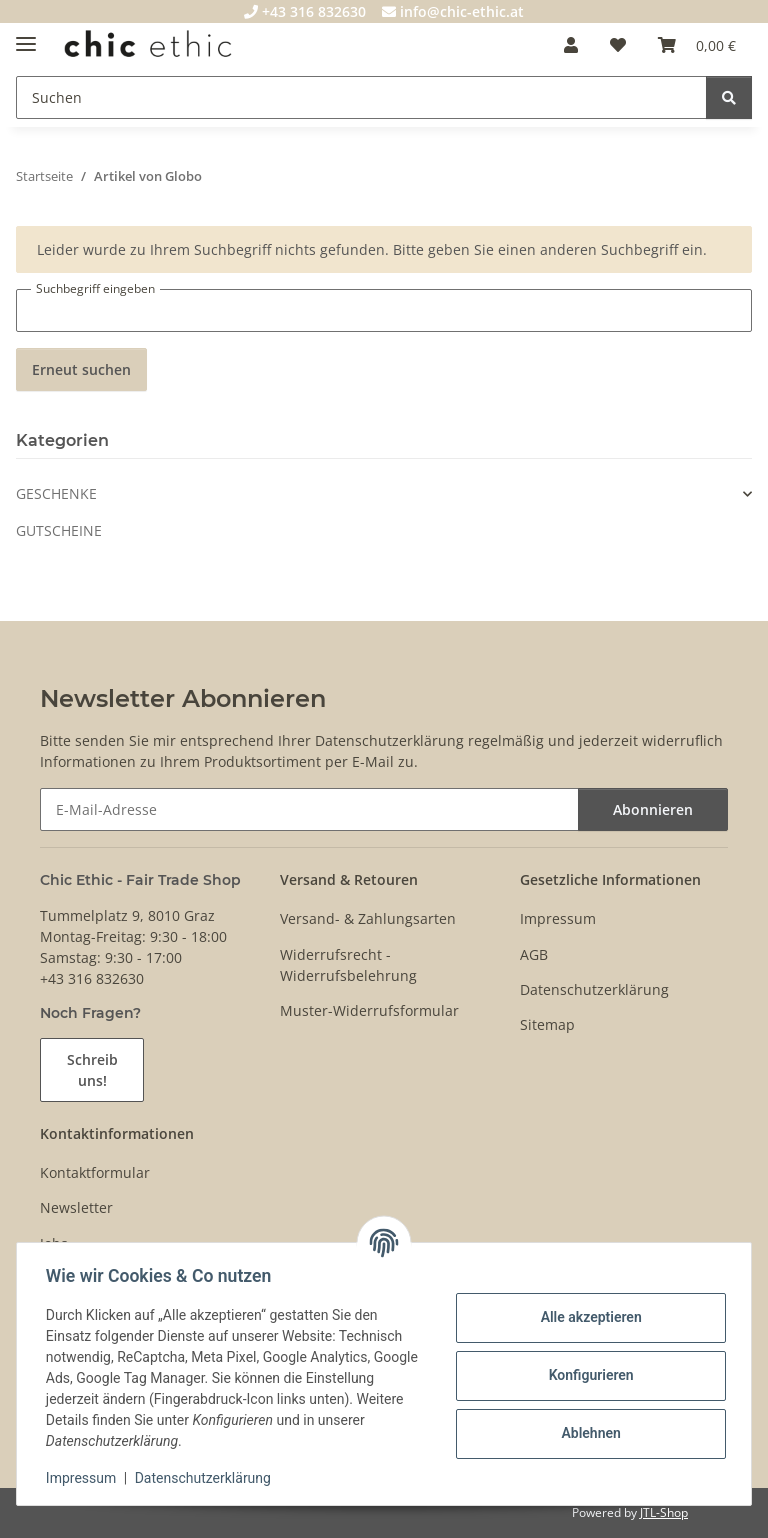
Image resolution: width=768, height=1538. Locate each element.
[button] (571, 45)
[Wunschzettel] (618, 45)
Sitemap (547, 1024)
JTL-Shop (664, 1512)
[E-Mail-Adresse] (309, 809)
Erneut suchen (81, 369)
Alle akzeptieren (587, 1317)
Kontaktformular (95, 1172)
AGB (534, 954)
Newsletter (76, 1207)
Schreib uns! (92, 1070)
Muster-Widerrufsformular (369, 1010)
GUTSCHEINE (59, 530)
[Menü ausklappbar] (26, 35)
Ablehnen (587, 1433)
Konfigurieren (587, 1375)
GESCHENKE (56, 493)
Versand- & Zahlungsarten (368, 918)
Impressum (84, 1478)
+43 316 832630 (305, 11)
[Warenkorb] (697, 45)
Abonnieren (653, 809)
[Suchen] (361, 97)
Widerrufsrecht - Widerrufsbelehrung (348, 965)
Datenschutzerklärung (206, 1478)
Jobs (54, 1243)
